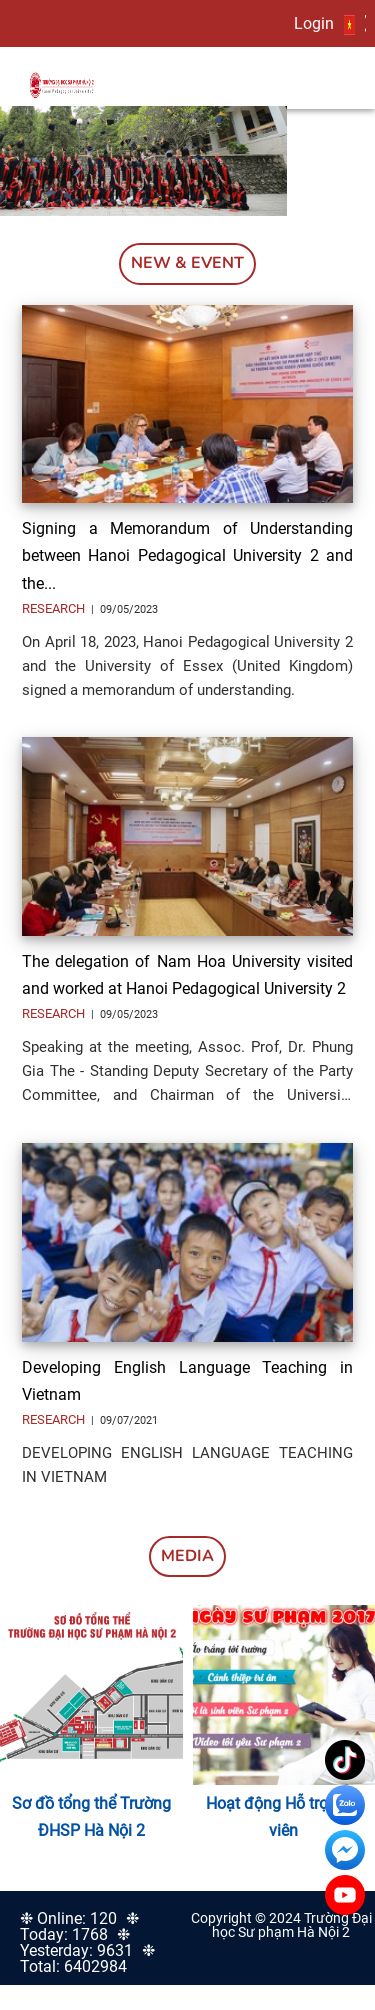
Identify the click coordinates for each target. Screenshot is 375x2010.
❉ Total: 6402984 (87, 1958)
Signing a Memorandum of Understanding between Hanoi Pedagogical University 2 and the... (187, 555)
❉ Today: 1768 (79, 1926)
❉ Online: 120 (68, 1918)
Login (314, 23)
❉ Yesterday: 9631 (76, 1942)
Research (55, 608)
